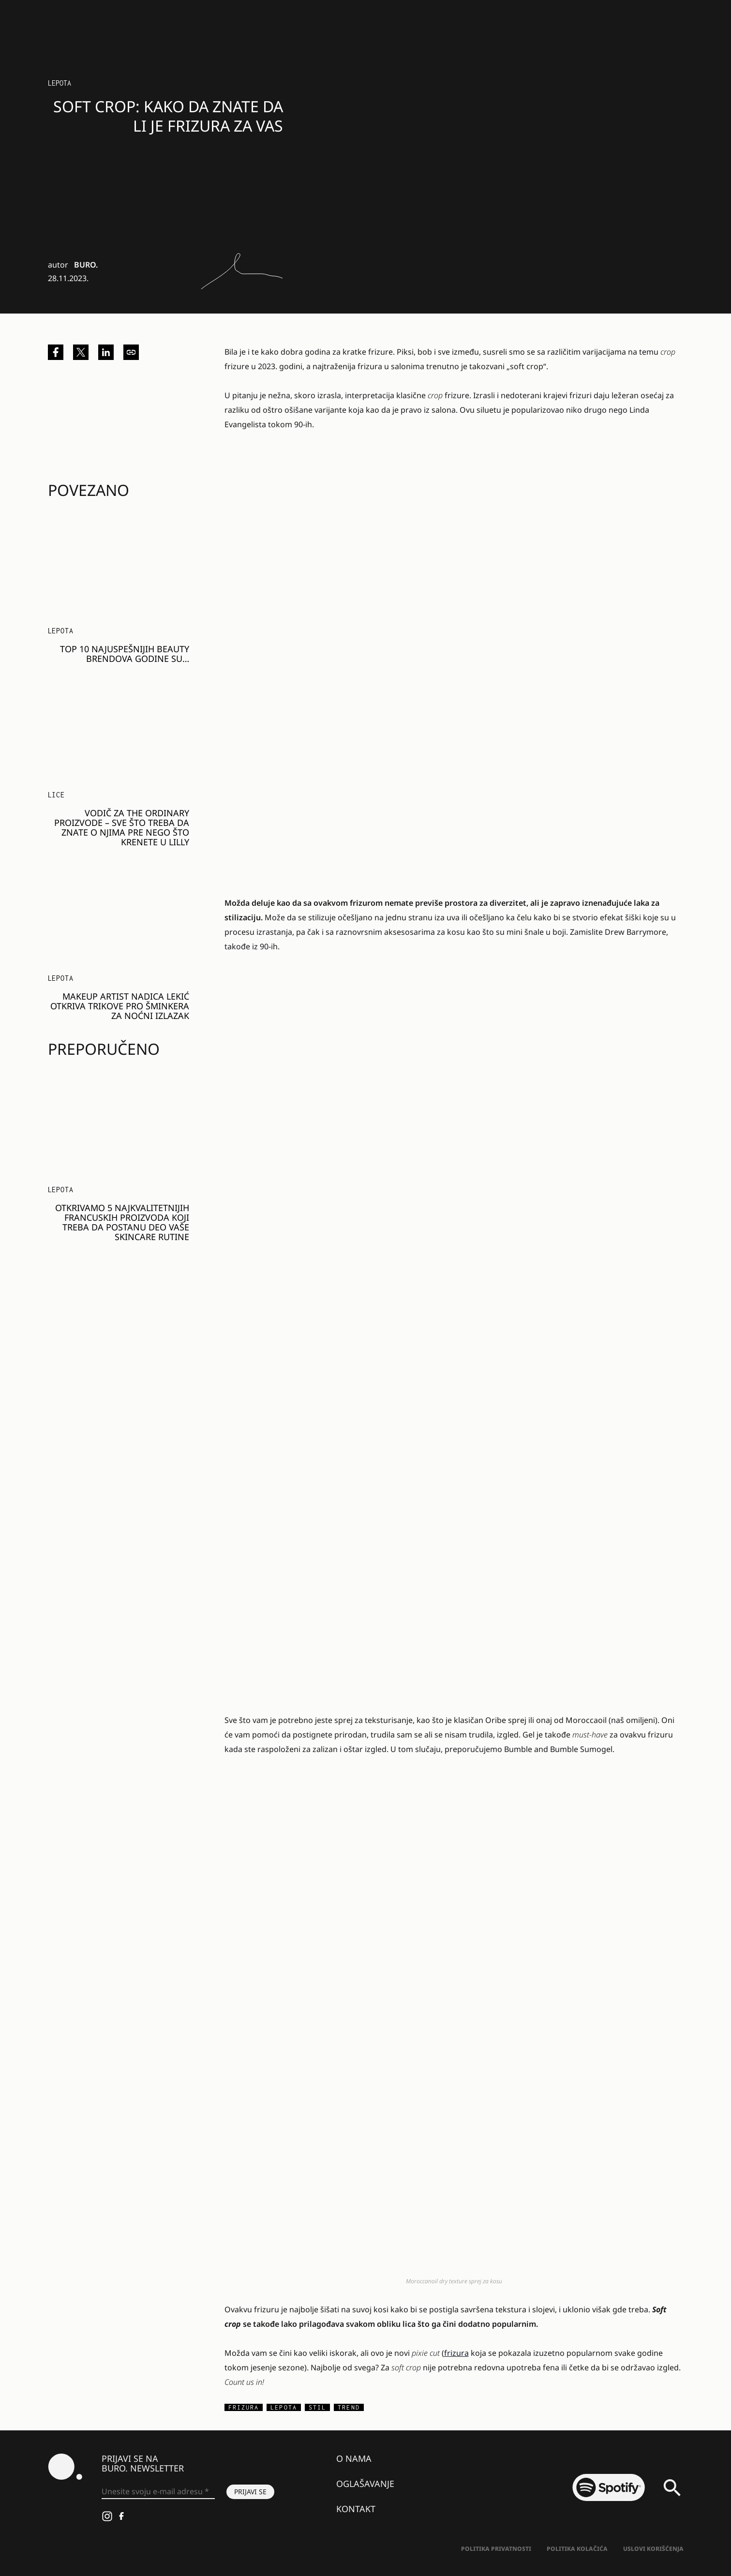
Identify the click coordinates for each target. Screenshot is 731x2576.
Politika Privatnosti (496, 2549)
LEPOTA (59, 83)
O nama (354, 2458)
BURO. (86, 264)
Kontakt (355, 2509)
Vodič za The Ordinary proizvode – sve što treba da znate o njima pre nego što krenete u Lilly (121, 827)
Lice (56, 795)
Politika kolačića (577, 2549)
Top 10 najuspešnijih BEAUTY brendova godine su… (124, 653)
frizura (456, 2353)
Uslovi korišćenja (653, 2549)
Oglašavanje (365, 2483)
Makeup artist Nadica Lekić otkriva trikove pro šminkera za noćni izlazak (119, 1005)
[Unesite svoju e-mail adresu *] (158, 2492)
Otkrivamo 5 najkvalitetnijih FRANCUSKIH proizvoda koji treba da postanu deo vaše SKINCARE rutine (122, 1222)
